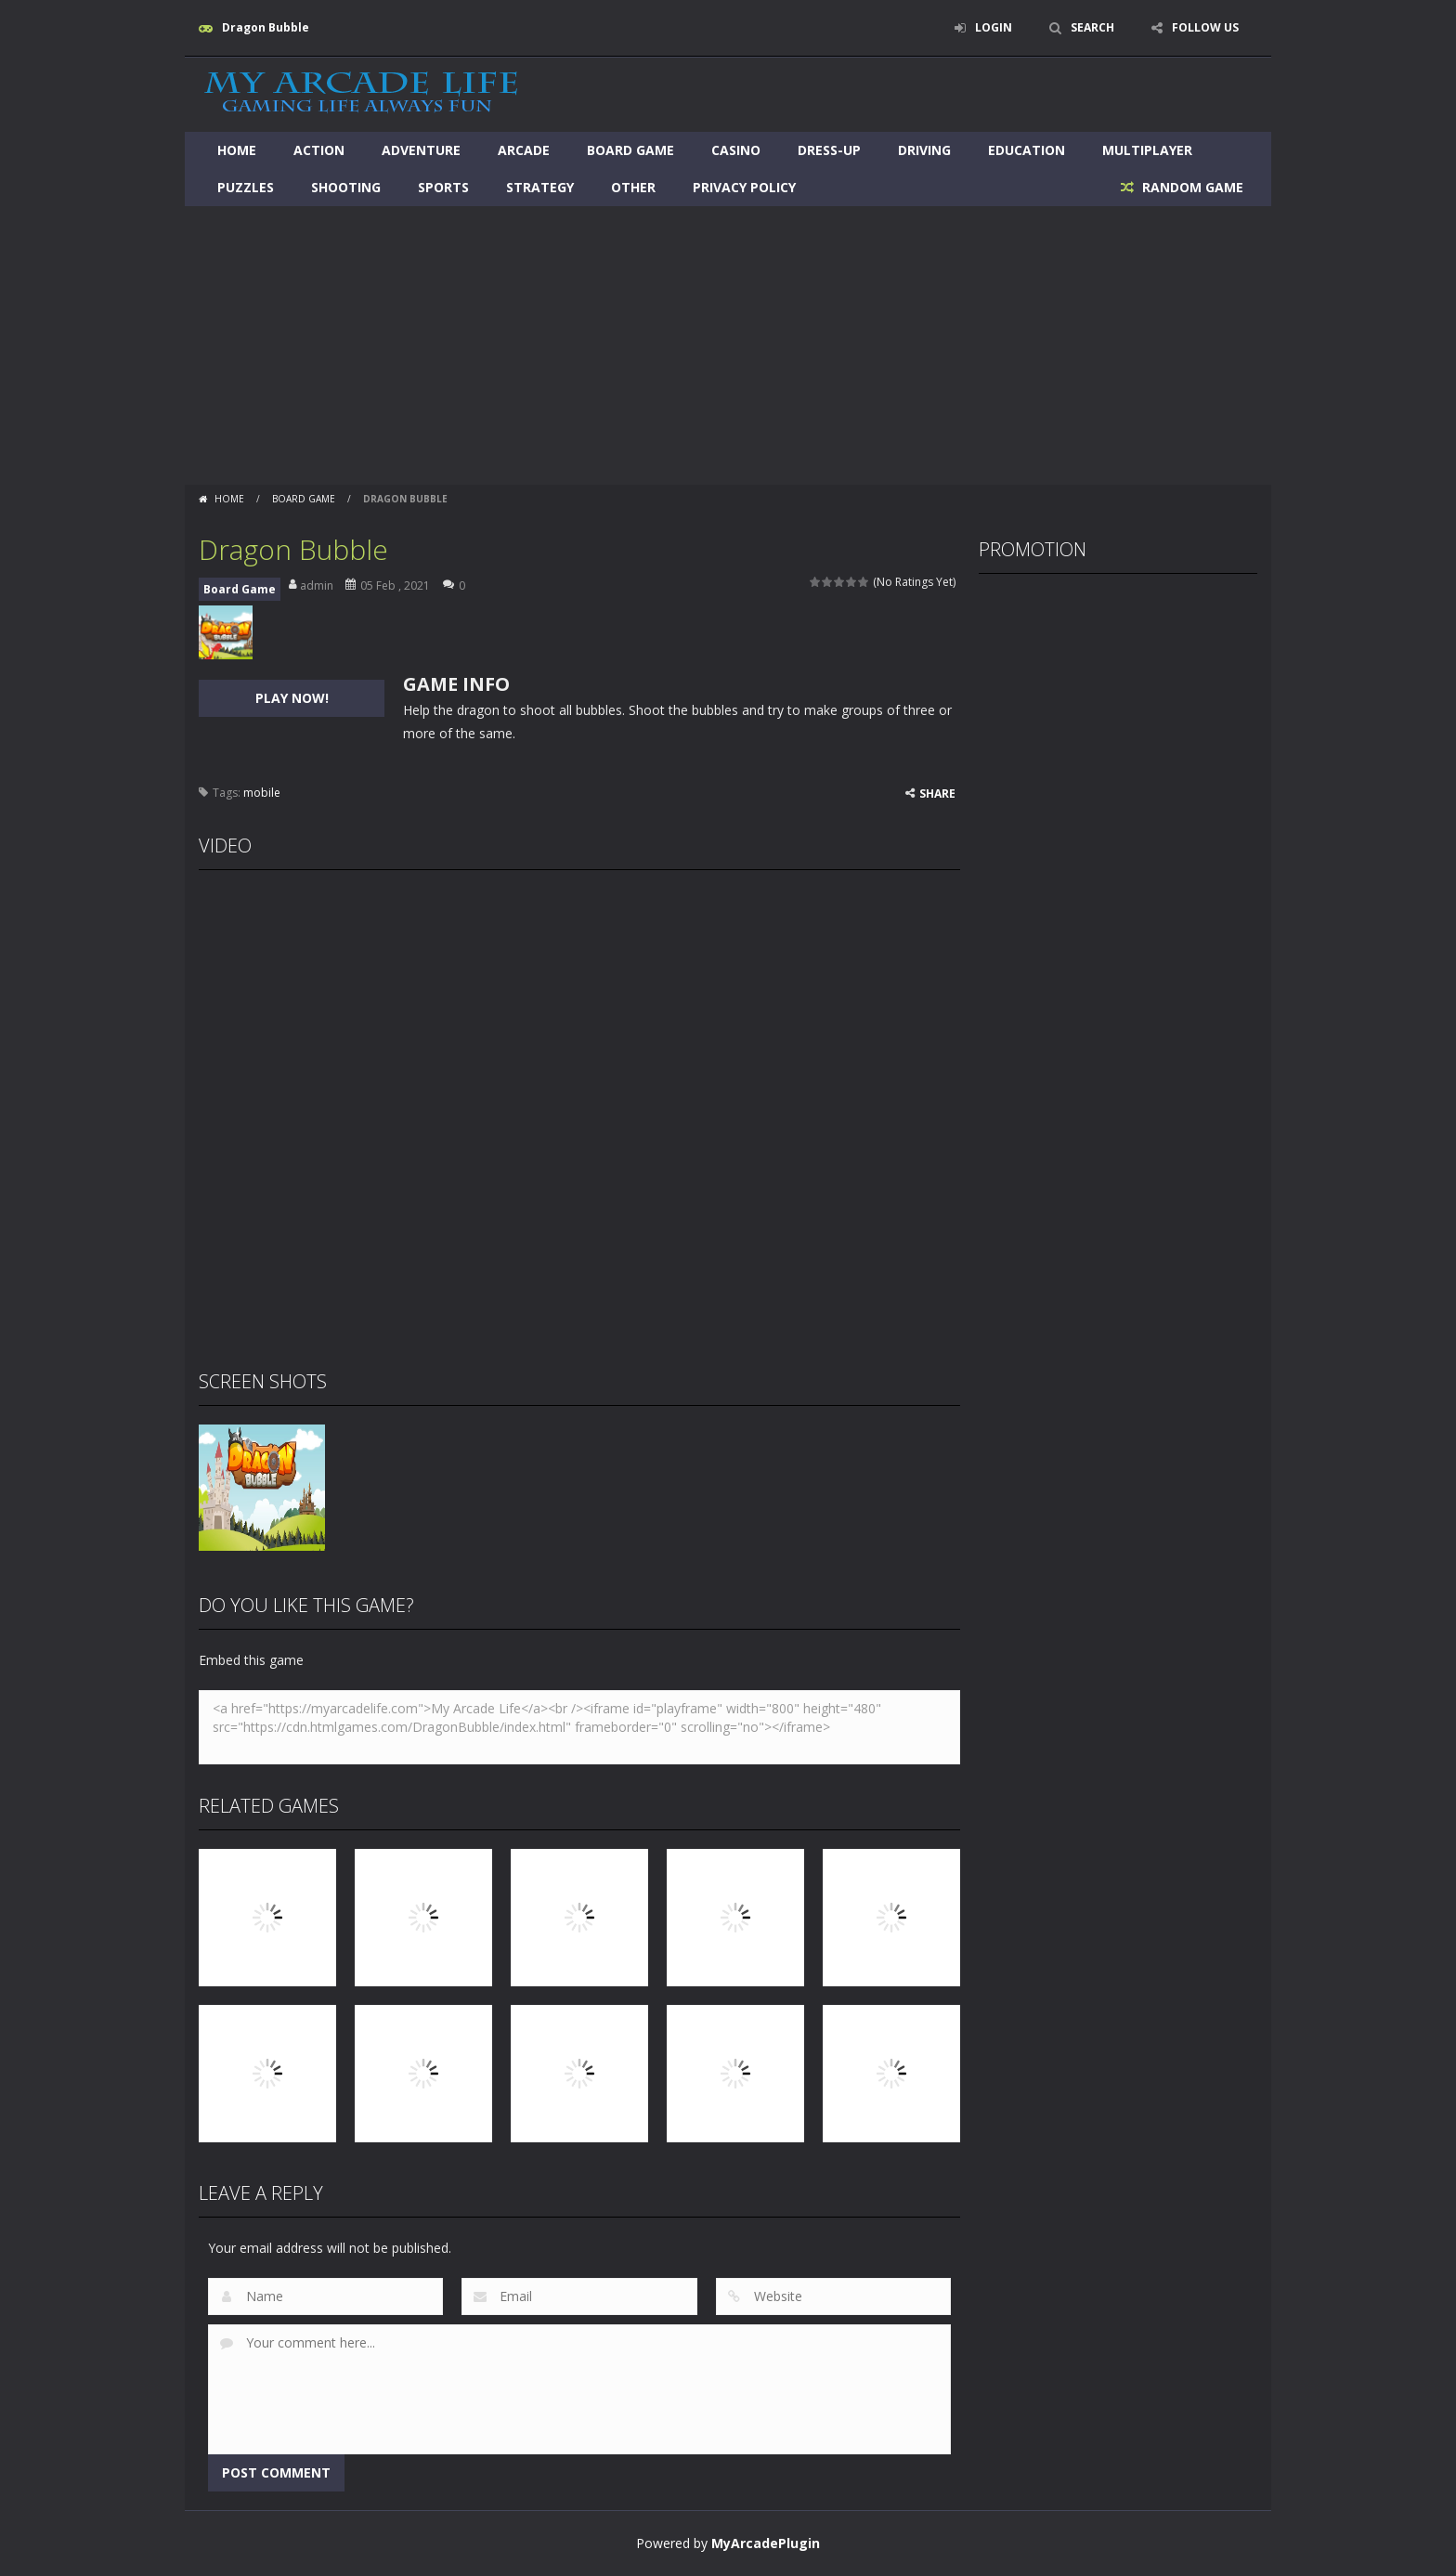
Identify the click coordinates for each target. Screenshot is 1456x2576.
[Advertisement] (728, 345)
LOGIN (993, 27)
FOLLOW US (1205, 27)
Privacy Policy (744, 187)
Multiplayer (1147, 150)
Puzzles (245, 187)
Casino (735, 150)
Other (633, 187)
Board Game (630, 150)
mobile (261, 792)
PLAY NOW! (292, 698)
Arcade (524, 150)
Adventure (421, 150)
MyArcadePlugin (765, 2543)
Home (236, 150)
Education (1026, 150)
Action (318, 150)
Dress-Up (829, 150)
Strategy (540, 187)
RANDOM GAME (1190, 187)
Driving (924, 150)
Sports (443, 187)
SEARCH (1092, 27)
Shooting (346, 187)
